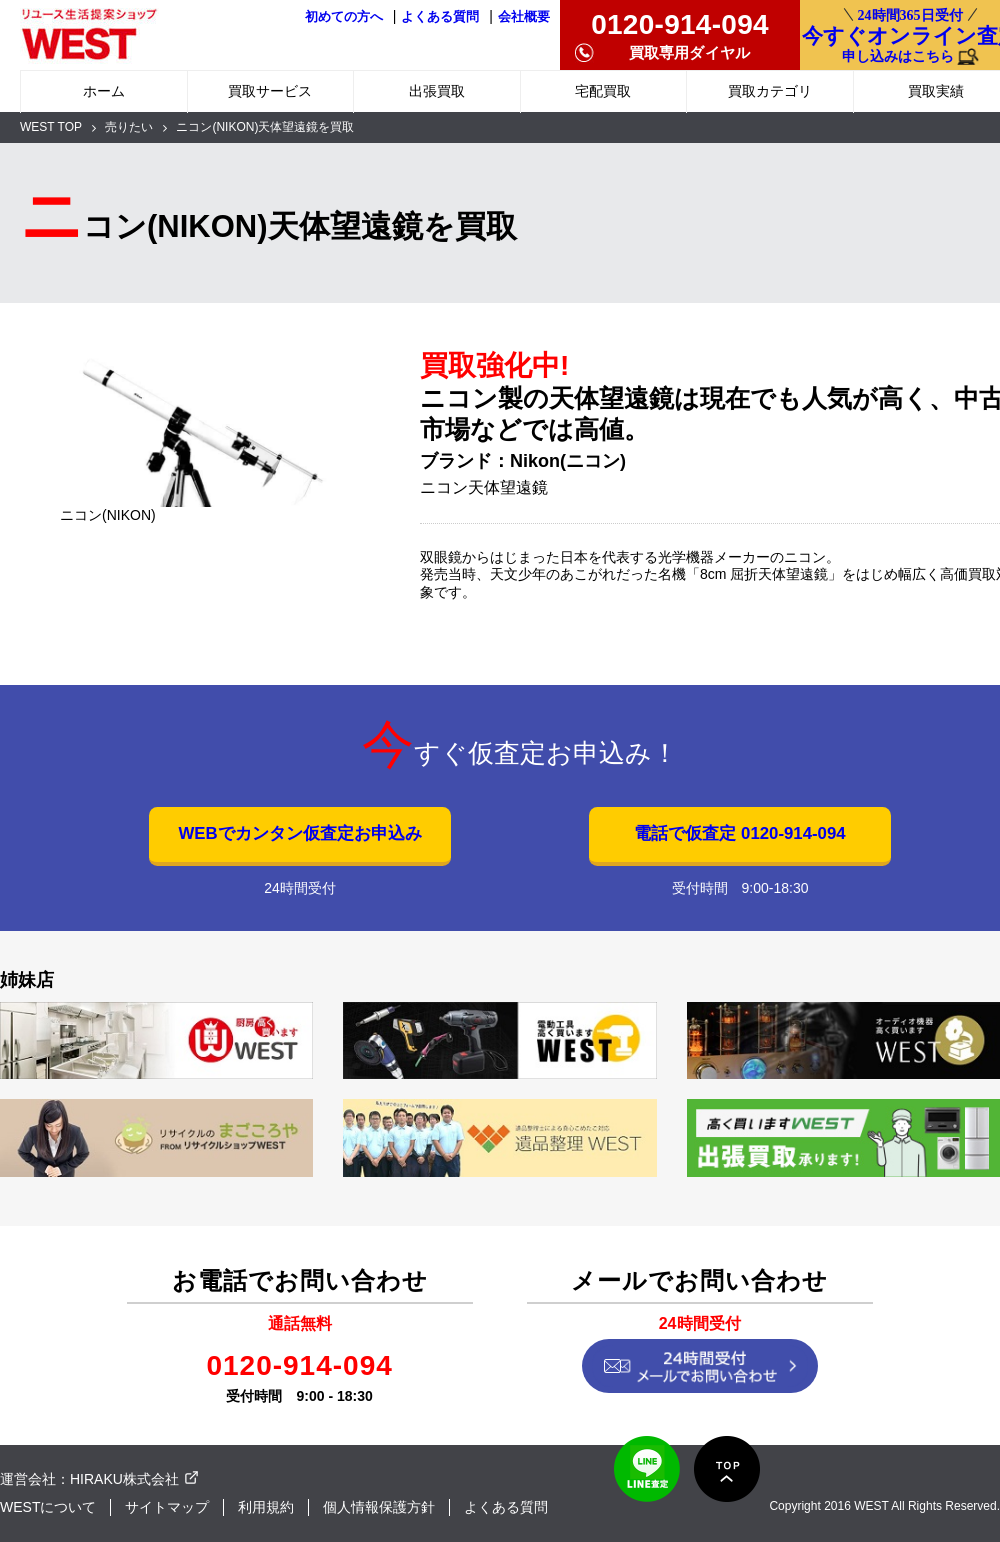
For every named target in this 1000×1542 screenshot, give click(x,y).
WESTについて (48, 1507)
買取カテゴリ (770, 91)
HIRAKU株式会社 (124, 1479)
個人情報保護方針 (379, 1507)
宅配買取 (603, 91)
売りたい (129, 127)
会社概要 (524, 17)
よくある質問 (440, 17)
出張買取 (437, 91)
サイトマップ (167, 1507)
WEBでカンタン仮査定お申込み (299, 833)
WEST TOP (51, 127)
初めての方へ (344, 17)
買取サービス (270, 91)
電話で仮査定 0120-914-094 (739, 833)
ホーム (104, 91)
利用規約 (266, 1507)
